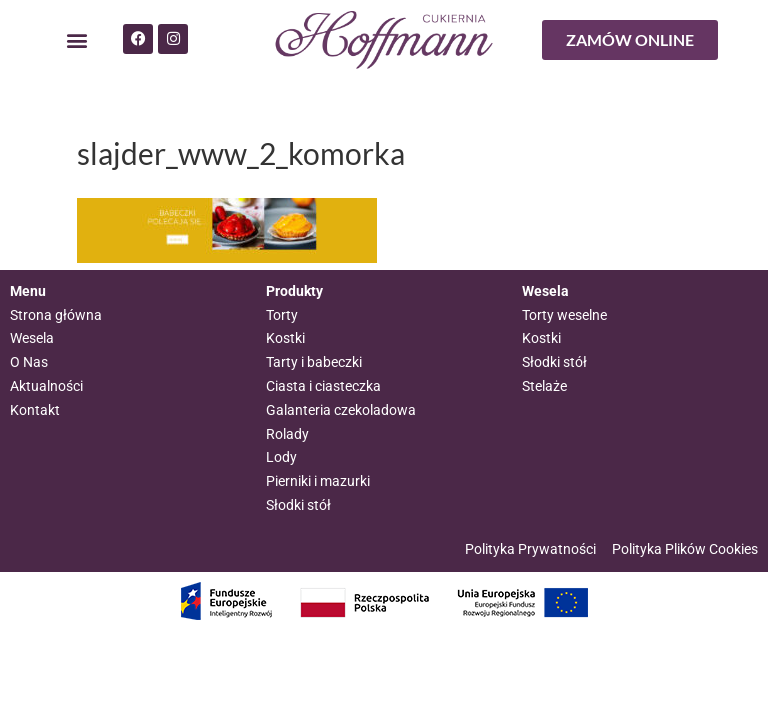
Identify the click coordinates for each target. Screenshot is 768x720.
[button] (76, 40)
